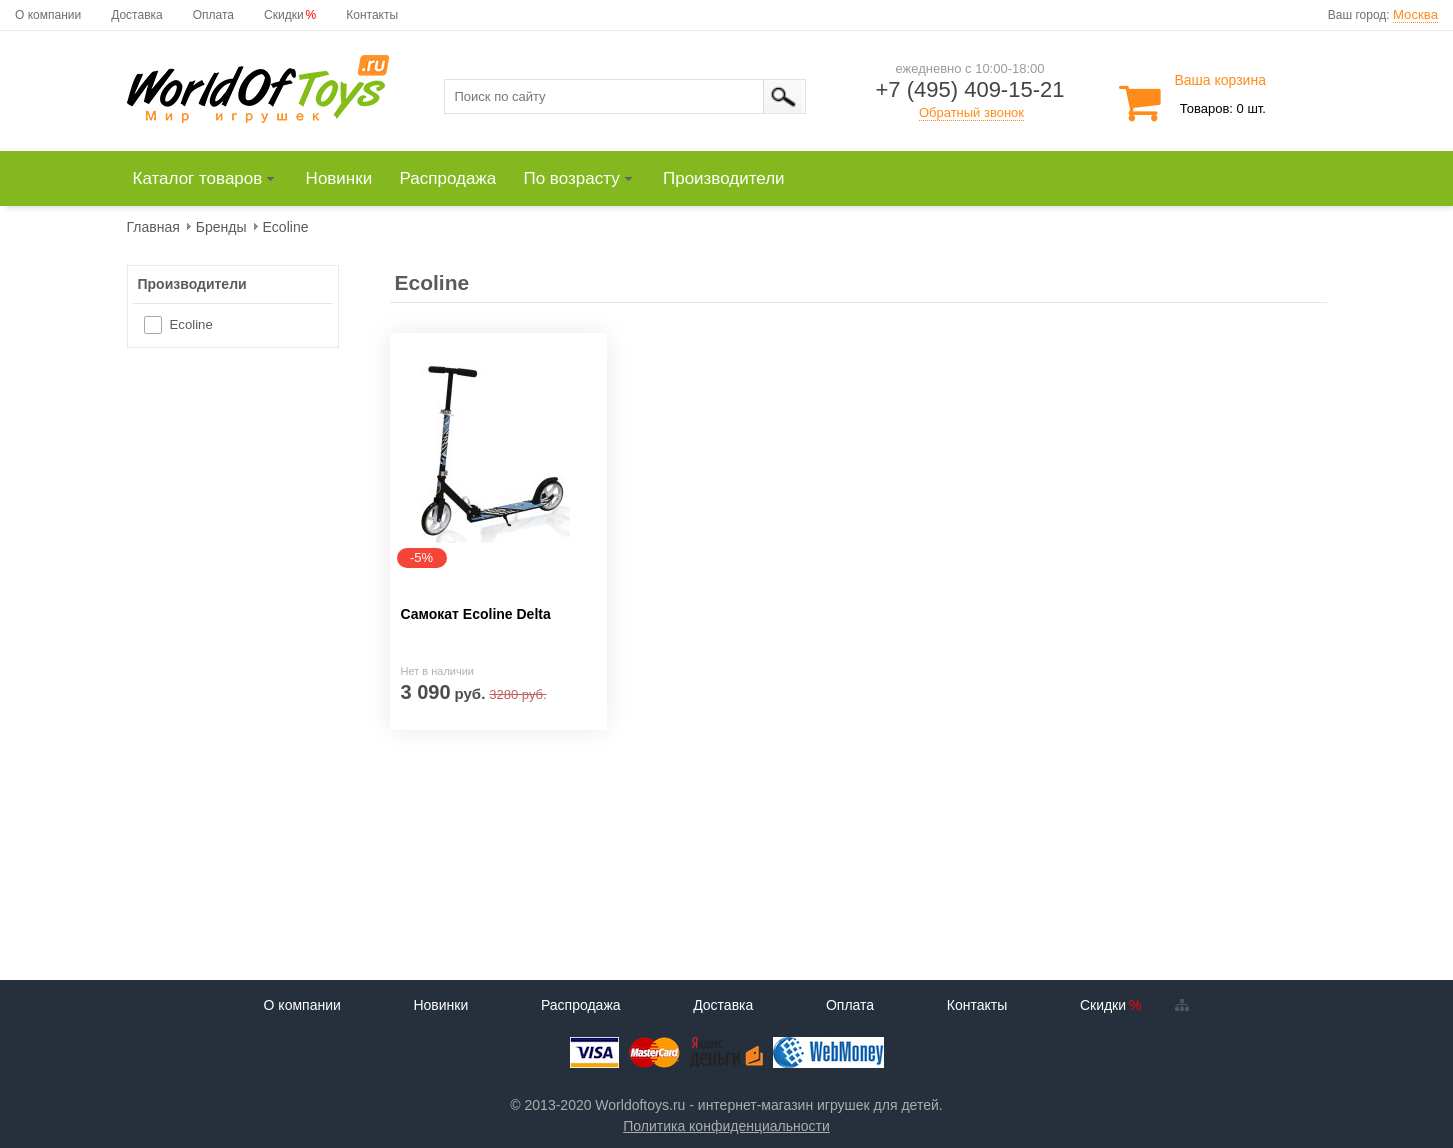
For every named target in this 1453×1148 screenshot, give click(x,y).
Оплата (213, 15)
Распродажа (581, 1005)
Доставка (137, 15)
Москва (1415, 14)
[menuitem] (213, 179)
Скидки (284, 15)
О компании (48, 15)
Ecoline (191, 324)
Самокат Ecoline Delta (476, 614)
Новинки (440, 1005)
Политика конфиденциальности (726, 1126)
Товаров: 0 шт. (1223, 108)
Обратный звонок (971, 112)
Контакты (372, 15)
